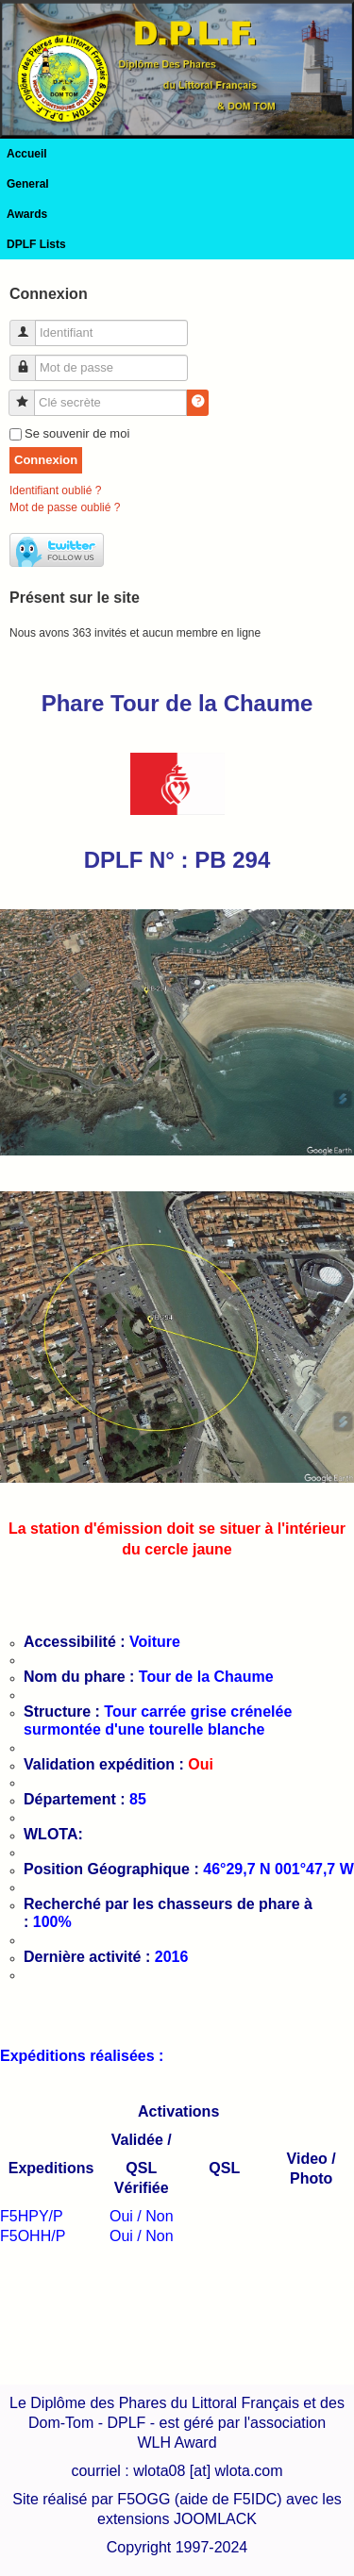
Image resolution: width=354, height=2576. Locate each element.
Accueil (27, 153)
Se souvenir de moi (77, 433)
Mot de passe (29, 359)
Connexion (45, 460)
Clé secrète (28, 394)
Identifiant (29, 324)
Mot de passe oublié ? (64, 507)
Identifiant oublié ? (55, 490)
